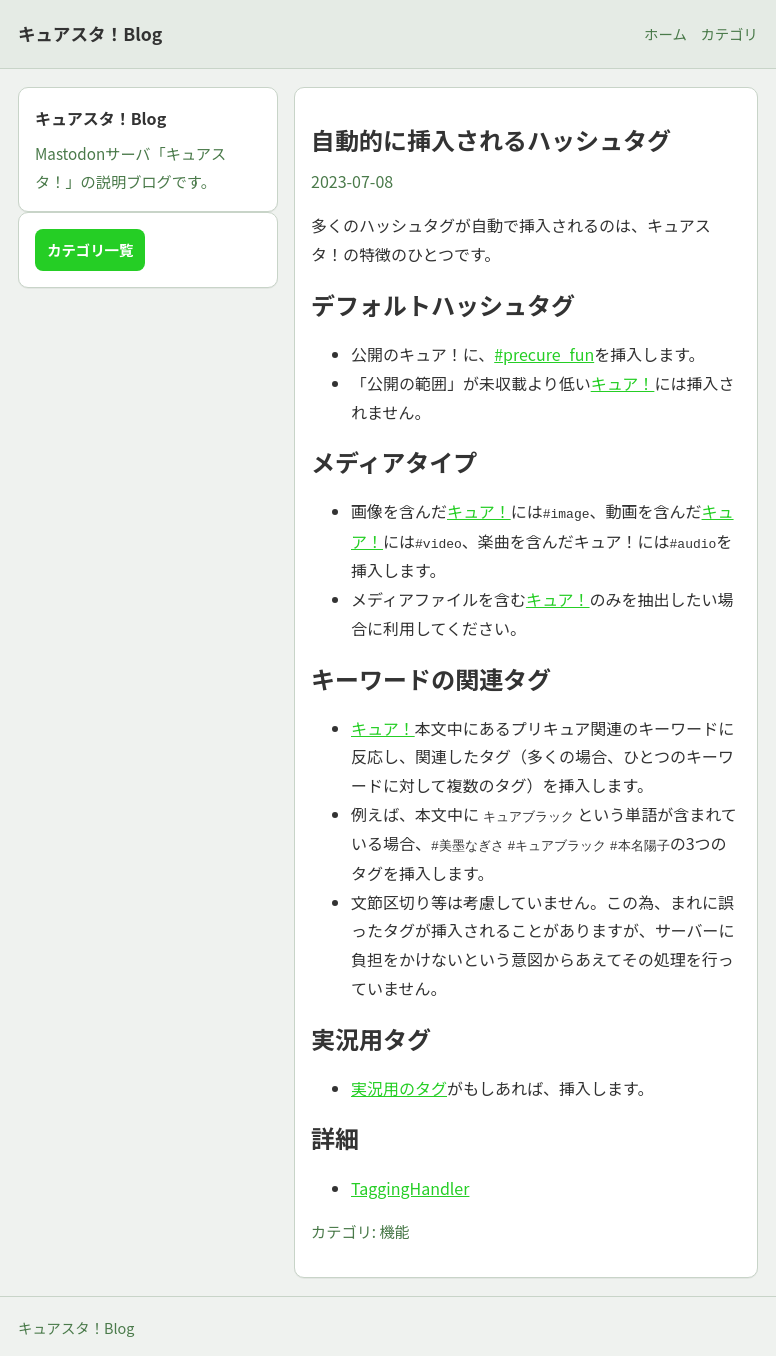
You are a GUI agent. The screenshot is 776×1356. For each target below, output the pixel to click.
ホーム (665, 33)
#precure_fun (544, 354)
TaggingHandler (410, 1185)
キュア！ (623, 383)
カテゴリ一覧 (90, 249)
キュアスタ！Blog (90, 33)
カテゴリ (729, 33)
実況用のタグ (399, 1085)
